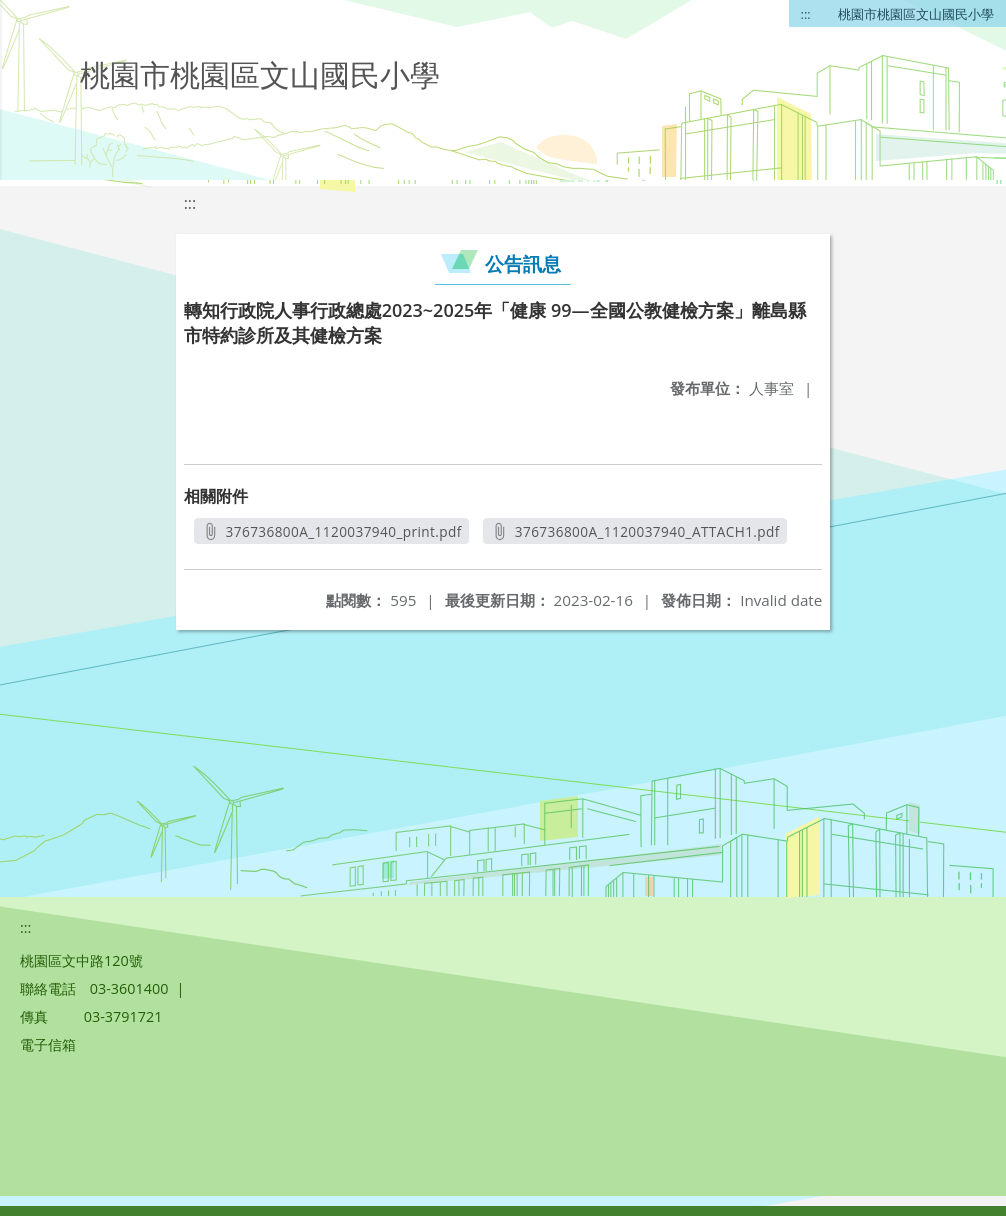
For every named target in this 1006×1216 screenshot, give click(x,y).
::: (806, 14)
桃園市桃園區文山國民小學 (916, 14)
